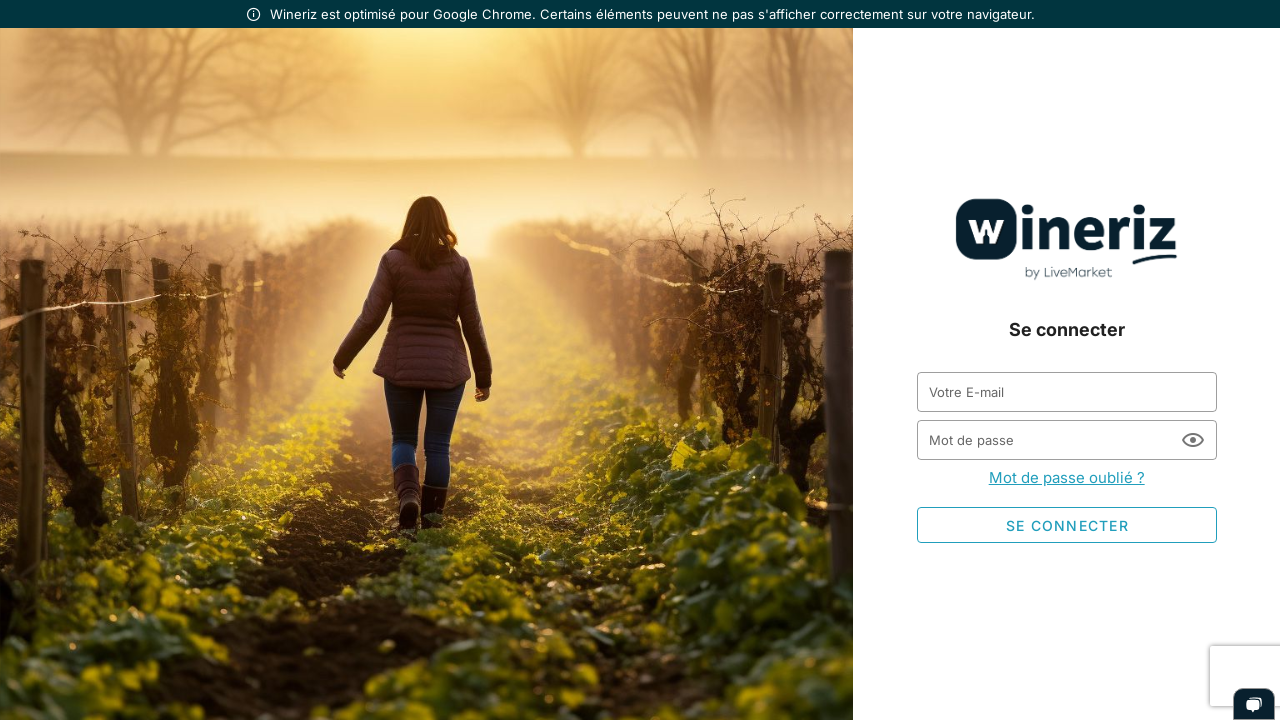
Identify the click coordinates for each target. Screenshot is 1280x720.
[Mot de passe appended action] (1193, 440)
